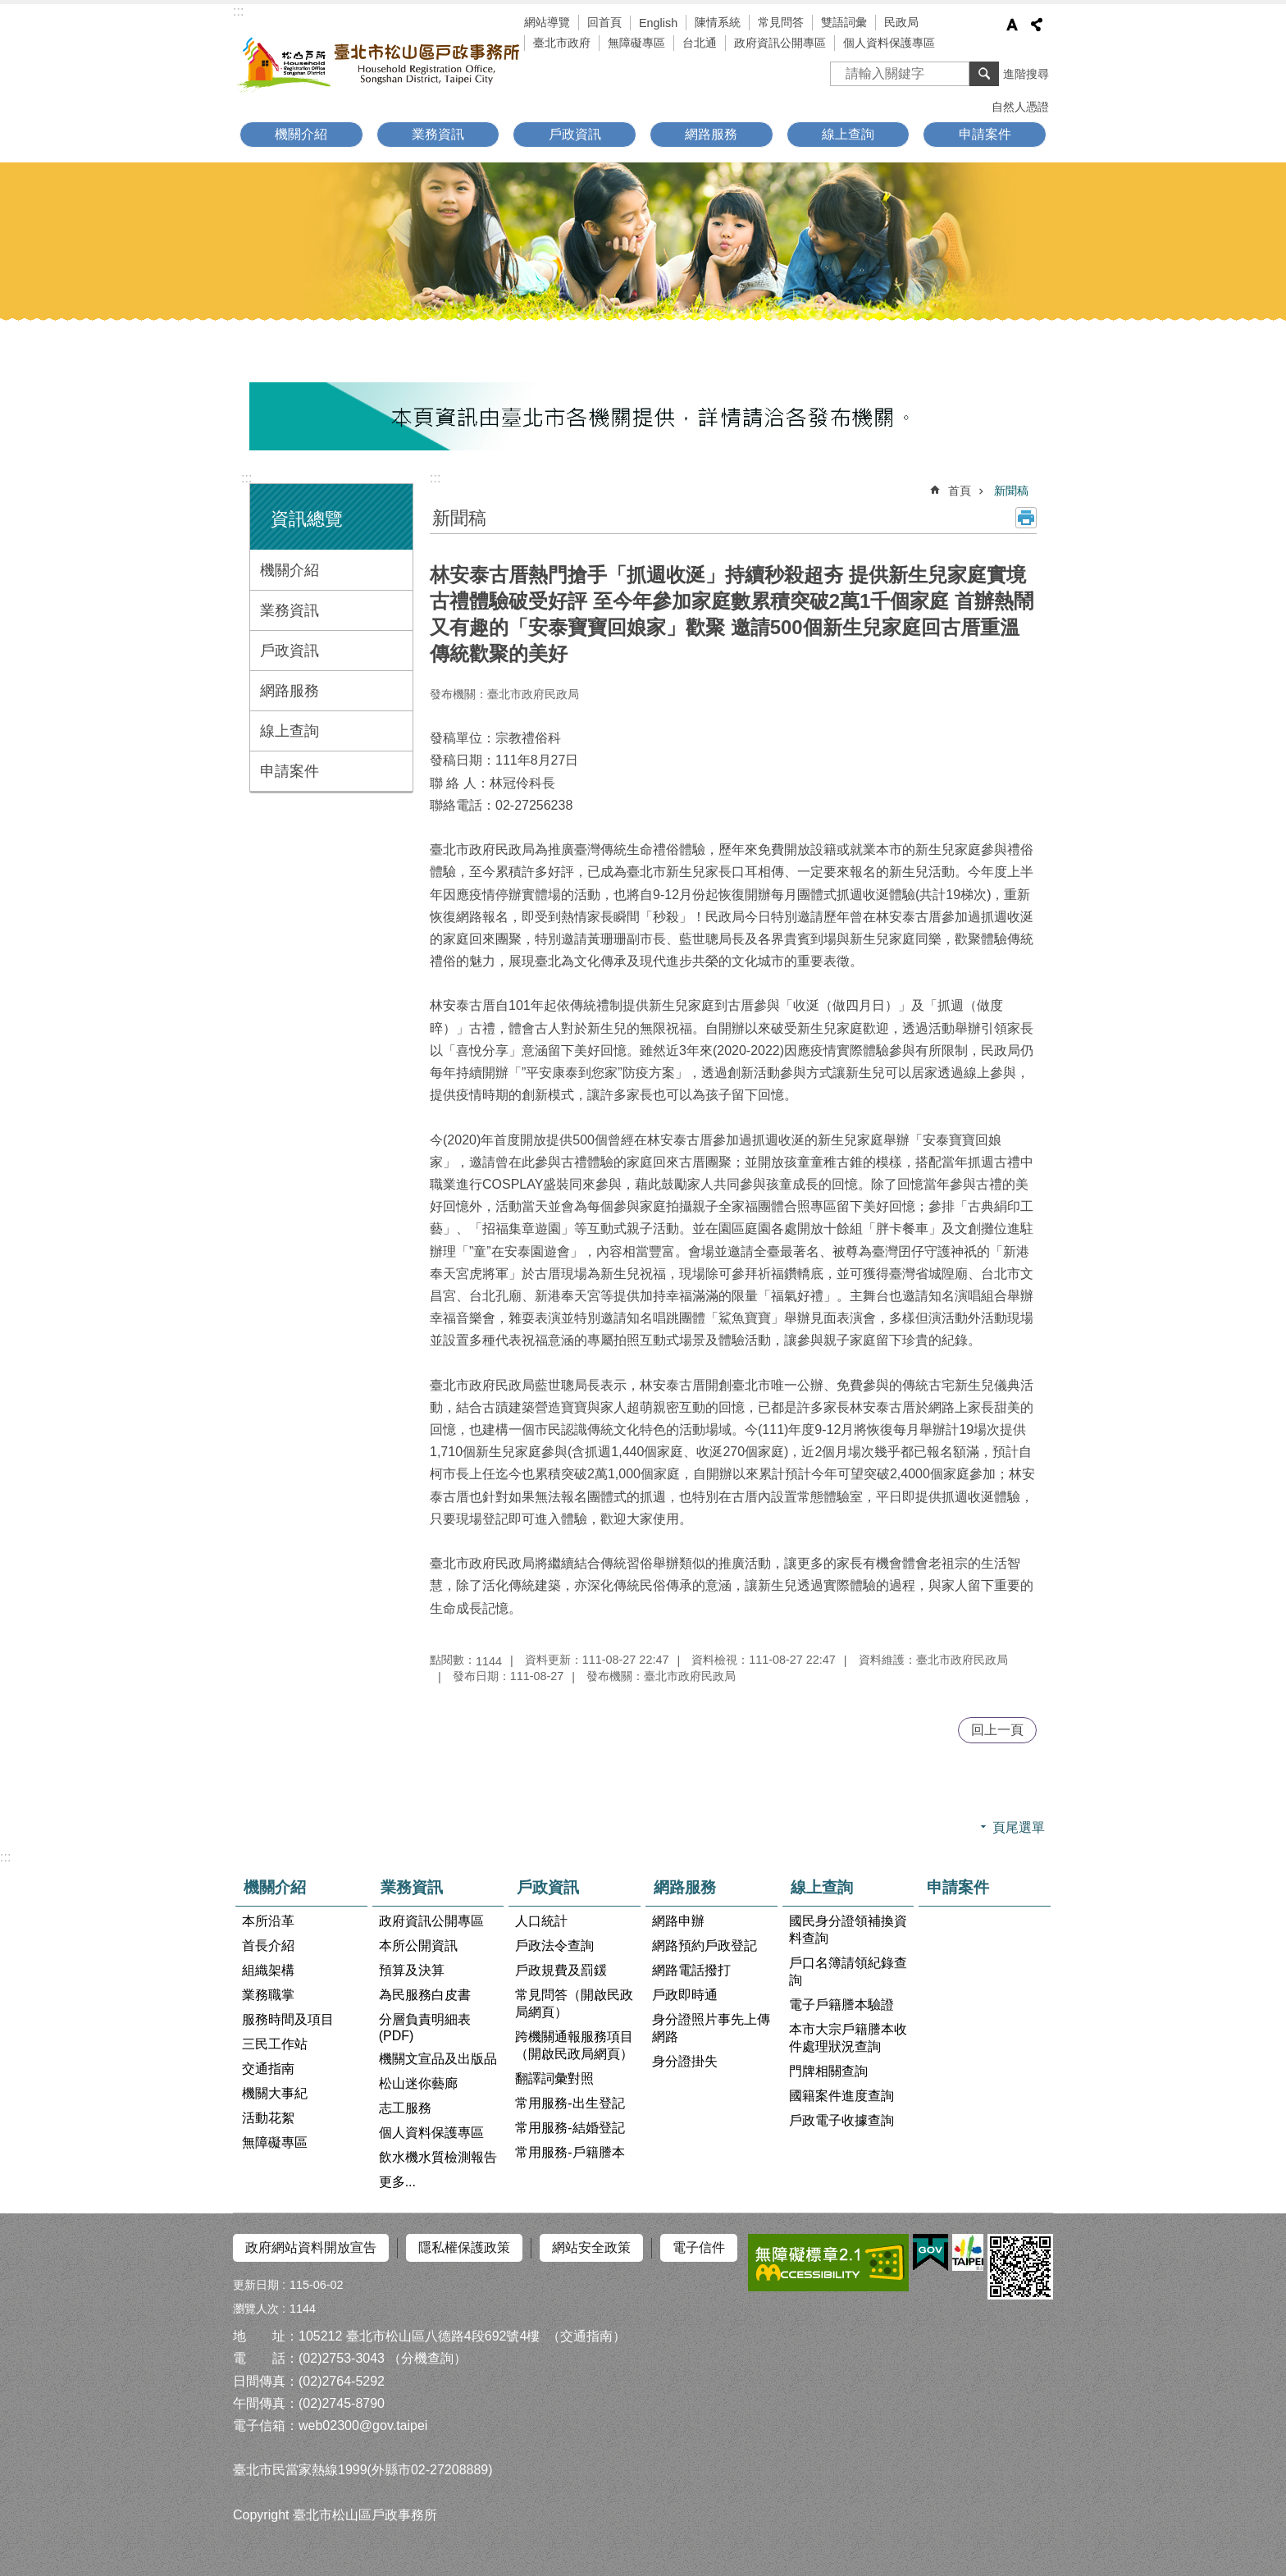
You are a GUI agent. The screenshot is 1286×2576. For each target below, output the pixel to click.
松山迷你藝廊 (418, 2083)
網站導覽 (547, 22)
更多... (397, 2182)
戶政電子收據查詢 (841, 2120)
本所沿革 (268, 1921)
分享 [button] (1036, 24)
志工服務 (405, 2108)
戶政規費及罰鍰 (561, 1970)
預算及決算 (412, 1970)
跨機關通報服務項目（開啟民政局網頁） (574, 2045)
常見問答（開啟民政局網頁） (574, 2003)
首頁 (959, 490)
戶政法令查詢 (554, 1946)
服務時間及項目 (288, 2019)
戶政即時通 (685, 1995)
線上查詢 (848, 134)
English (658, 23)
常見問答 (781, 22)
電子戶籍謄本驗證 (841, 2005)
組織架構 (268, 1970)
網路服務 (711, 134)
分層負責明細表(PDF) (425, 2027)
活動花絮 (268, 2118)
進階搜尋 (1026, 73)
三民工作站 (275, 2044)
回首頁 (604, 22)
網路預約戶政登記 (704, 1946)
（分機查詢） (427, 2357)
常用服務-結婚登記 (569, 2128)
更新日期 (256, 2284)
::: (238, 11)
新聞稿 (1011, 490)
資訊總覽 (307, 519)
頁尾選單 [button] (1018, 1827)
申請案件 (985, 134)
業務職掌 (268, 1995)
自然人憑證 (1020, 106)
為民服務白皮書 (425, 1995)
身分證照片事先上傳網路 (711, 2028)
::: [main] (435, 478)
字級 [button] (1012, 24)
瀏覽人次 (256, 2307)
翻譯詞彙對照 (554, 2078)
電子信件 (699, 2247)
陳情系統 (718, 22)
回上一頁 (997, 1730)
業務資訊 (438, 134)
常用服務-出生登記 (569, 2103)
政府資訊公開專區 (780, 42)
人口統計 (541, 1921)
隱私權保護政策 (464, 2247)
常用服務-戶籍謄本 (569, 2152)
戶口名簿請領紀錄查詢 (848, 1971)
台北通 (699, 42)
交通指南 (268, 2069)
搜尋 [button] (984, 74)
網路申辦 (678, 1921)
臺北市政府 (562, 42)
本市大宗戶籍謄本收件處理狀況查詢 (848, 2037)
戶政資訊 (575, 134)
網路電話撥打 (691, 1970)
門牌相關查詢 (828, 2071)
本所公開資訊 (418, 1946)
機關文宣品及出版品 (438, 2059)
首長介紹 (268, 1946)
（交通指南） (586, 2335)
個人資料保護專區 (889, 42)
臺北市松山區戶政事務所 (380, 63)
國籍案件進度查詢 (841, 2096)
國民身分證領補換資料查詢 (848, 1929)
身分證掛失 (685, 2061)
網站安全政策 (591, 2247)
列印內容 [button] (1026, 517)
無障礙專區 (636, 42)
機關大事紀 (275, 2093)
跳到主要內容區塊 (8, 8)
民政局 (901, 22)
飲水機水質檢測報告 (438, 2157)
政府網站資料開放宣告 (310, 2247)
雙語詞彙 (844, 22)
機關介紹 (301, 134)
